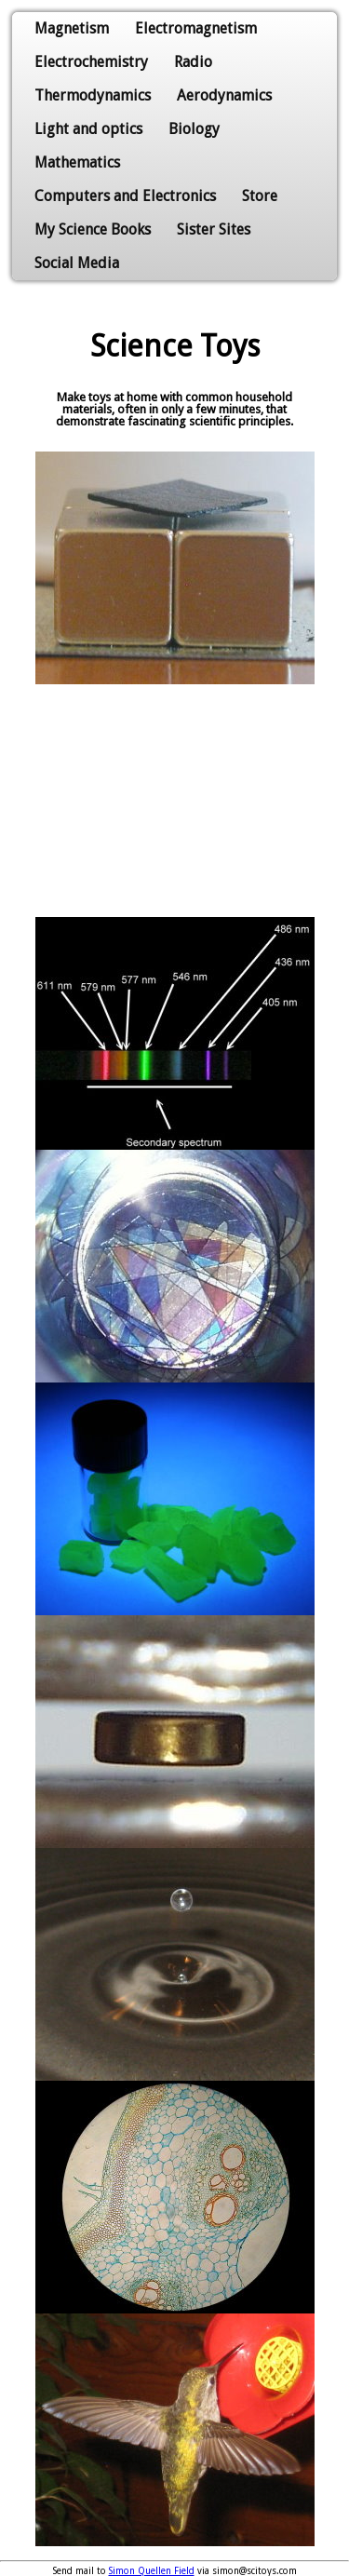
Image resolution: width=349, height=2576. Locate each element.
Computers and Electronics (125, 196)
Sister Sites (213, 229)
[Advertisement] (175, 800)
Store (259, 196)
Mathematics (77, 162)
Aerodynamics (224, 95)
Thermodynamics (92, 95)
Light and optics (88, 129)
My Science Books (92, 229)
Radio (193, 62)
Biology (194, 129)
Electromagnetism (196, 28)
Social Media (76, 263)
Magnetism (71, 28)
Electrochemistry (91, 62)
